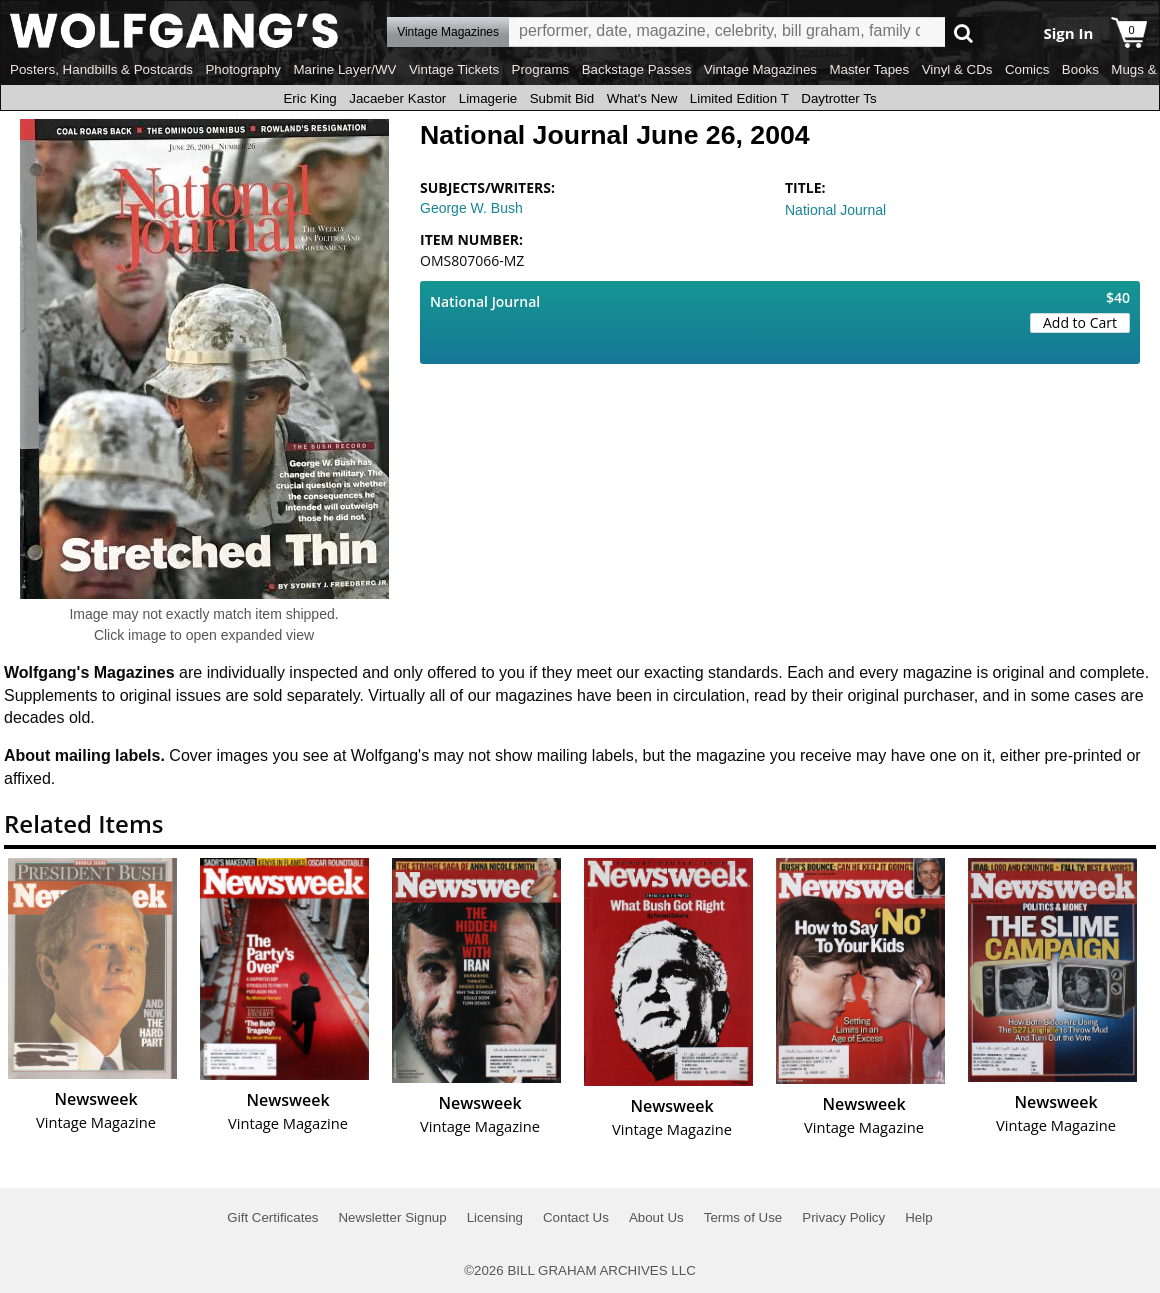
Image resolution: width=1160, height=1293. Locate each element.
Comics (1027, 69)
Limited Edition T (739, 98)
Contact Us (576, 1217)
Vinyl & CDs (957, 69)
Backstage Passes (637, 69)
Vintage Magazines (760, 69)
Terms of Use (743, 1217)
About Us (656, 1217)
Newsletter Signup (392, 1217)
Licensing (495, 1217)
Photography (243, 69)
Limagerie (488, 98)
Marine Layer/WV (344, 69)
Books (1080, 69)
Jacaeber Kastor (397, 98)
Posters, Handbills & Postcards (101, 69)
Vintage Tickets (454, 69)
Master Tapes (869, 69)
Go (963, 32)
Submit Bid (562, 98)
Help (918, 1217)
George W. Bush (471, 208)
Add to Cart (1080, 322)
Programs (541, 69)
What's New (642, 98)
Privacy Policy (843, 1217)
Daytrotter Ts (838, 98)
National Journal (835, 210)
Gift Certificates (272, 1217)
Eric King (309, 98)
